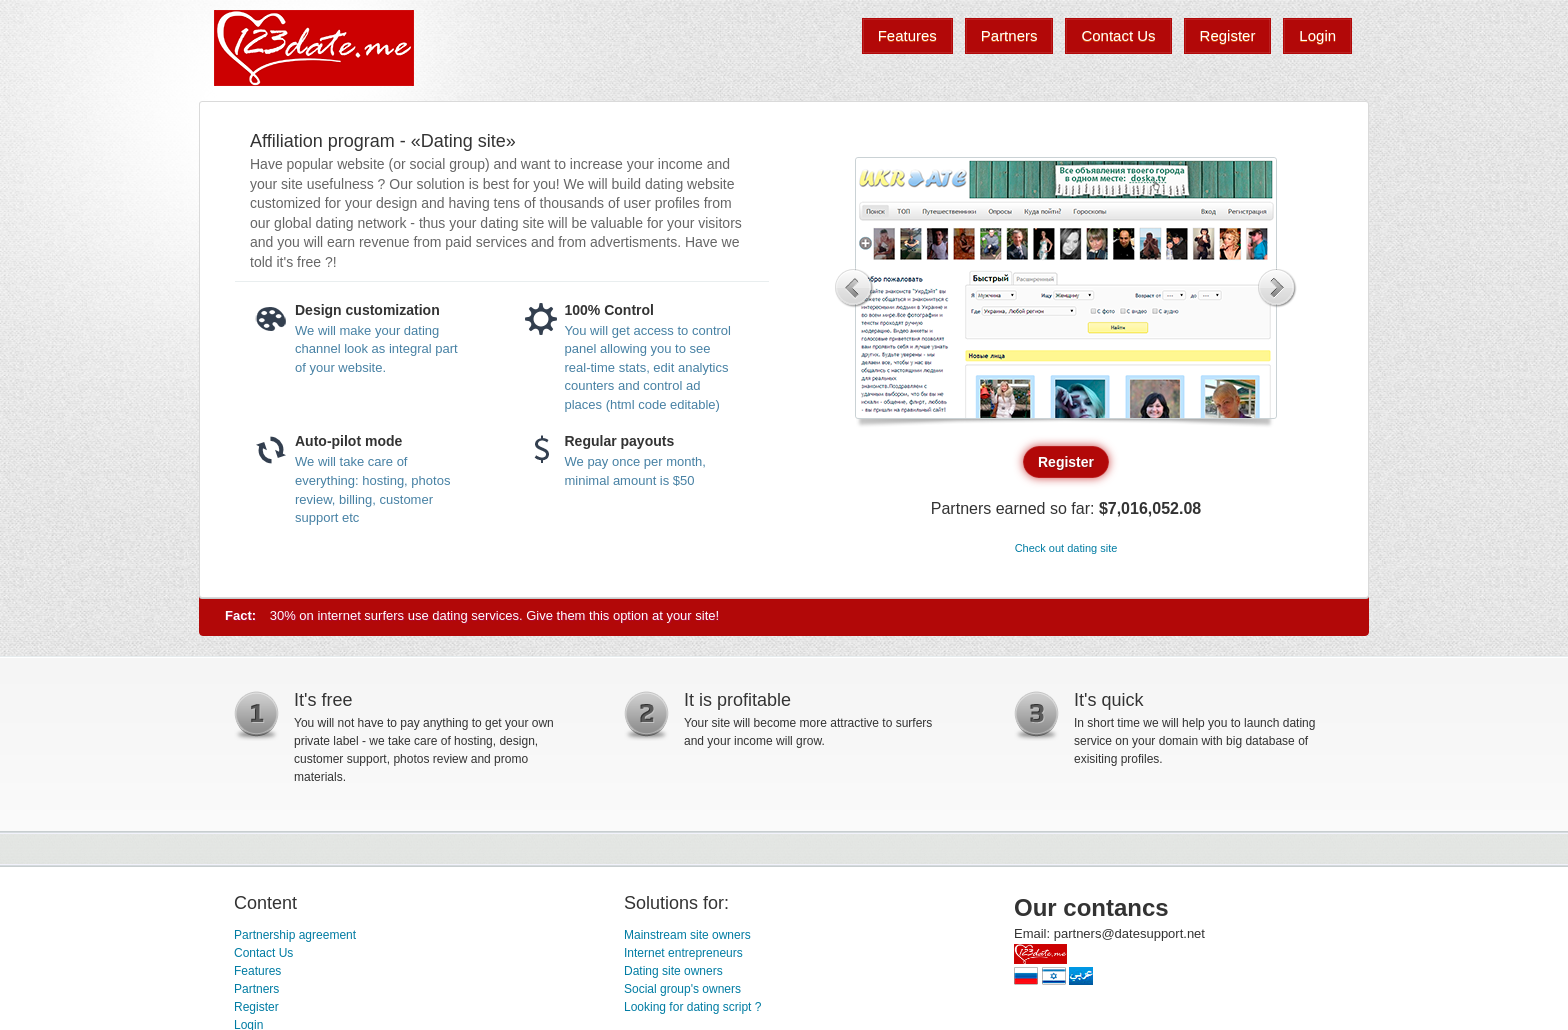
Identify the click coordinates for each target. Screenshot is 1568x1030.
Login (248, 996)
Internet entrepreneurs (683, 924)
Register (256, 978)
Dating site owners (673, 942)
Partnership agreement (295, 906)
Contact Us (263, 924)
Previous (854, 288)
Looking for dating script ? (692, 978)
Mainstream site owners (687, 906)
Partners (256, 960)
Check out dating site (1066, 505)
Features (257, 942)
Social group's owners (682, 960)
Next (1277, 288)
